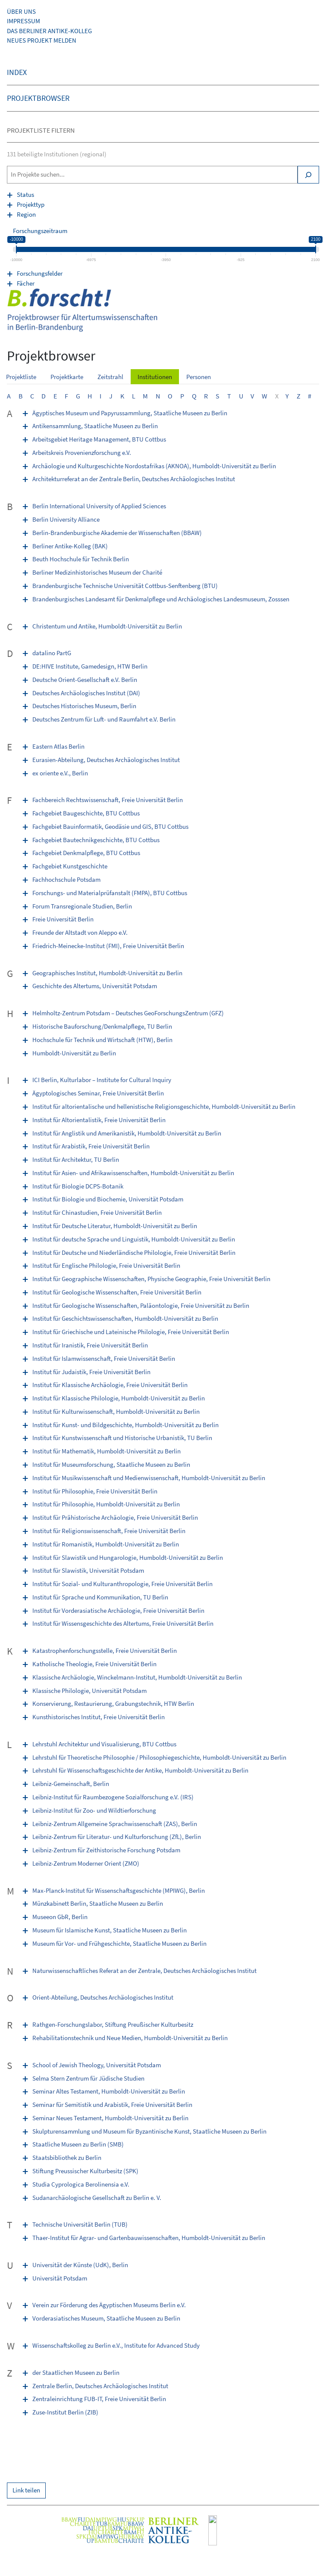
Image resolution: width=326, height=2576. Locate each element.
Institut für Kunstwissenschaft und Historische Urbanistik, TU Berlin (122, 1438)
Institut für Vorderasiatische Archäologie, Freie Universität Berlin (118, 1610)
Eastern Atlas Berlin (58, 746)
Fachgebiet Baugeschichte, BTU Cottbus (86, 813)
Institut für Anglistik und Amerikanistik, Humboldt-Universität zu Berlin (126, 1133)
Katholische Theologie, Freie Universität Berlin (94, 1664)
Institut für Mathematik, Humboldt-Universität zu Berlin (106, 1451)
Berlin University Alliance (66, 519)
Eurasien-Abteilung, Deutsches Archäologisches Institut (106, 760)
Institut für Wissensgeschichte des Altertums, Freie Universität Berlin (122, 1623)
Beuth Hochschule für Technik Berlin (80, 559)
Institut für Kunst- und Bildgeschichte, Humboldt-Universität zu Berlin (125, 1425)
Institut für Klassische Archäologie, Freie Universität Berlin (110, 1385)
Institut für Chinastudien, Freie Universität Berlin (97, 1212)
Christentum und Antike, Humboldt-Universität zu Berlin (107, 626)
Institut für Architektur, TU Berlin (75, 1159)
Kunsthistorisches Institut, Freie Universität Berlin (98, 1717)
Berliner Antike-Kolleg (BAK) (70, 546)
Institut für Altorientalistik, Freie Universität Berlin (99, 1120)
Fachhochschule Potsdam (66, 879)
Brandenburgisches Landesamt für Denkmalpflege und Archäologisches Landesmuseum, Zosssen (160, 599)
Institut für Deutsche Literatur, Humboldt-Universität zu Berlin (114, 1226)
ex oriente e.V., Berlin (60, 773)
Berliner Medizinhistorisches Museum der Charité (97, 572)
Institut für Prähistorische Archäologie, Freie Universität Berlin (115, 1517)
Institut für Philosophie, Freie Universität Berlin (94, 1491)
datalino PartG (51, 653)
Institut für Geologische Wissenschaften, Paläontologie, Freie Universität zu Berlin (140, 1305)
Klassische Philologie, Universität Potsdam (89, 1690)
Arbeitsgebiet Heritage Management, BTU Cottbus (99, 439)
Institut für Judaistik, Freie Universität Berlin (91, 1372)
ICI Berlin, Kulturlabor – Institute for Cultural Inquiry (101, 1080)
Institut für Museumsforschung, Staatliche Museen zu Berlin (111, 1464)
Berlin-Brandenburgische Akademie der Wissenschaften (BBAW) (117, 533)
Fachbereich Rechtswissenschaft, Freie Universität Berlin (107, 800)
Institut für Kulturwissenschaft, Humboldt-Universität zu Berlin (116, 1411)
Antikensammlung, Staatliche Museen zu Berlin (95, 426)
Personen (198, 377)
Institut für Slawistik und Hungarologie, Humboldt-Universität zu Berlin (127, 1557)
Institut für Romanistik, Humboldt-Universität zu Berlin (105, 1544)
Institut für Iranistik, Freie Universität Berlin (90, 1345)
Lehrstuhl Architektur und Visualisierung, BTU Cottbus (104, 1744)
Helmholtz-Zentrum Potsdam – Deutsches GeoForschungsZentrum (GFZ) (128, 1013)
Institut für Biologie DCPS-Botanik (77, 1186)
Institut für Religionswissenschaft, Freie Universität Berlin (108, 1531)
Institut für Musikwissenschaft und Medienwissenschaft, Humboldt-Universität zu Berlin (148, 1478)
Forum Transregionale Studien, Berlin (82, 906)
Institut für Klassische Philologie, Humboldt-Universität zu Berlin (118, 1398)
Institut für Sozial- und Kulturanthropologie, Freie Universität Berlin (122, 1584)
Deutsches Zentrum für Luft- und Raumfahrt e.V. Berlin (104, 719)
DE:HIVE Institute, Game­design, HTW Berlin (89, 666)
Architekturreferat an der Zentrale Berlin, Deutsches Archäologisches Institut (133, 479)
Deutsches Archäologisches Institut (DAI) (86, 693)
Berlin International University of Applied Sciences (99, 506)
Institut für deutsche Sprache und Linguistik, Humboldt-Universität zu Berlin (133, 1239)
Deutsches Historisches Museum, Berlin (84, 706)
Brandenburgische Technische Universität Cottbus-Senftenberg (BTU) (125, 586)
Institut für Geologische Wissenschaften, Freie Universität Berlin (116, 1292)
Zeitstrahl (110, 377)
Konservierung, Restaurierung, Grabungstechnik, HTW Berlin (113, 1703)
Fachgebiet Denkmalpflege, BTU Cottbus (86, 853)
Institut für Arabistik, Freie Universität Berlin (91, 1146)
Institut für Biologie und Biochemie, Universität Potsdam (107, 1199)
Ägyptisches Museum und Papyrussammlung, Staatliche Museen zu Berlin (129, 413)
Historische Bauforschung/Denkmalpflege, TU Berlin (102, 1026)
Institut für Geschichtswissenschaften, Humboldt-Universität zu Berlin (125, 1318)
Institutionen (155, 377)
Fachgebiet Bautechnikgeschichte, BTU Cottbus (96, 840)
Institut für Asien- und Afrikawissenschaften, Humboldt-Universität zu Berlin (133, 1173)
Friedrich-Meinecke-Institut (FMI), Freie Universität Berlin (108, 946)
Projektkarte (66, 377)
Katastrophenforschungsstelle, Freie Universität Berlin (104, 1650)
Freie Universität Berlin (63, 919)
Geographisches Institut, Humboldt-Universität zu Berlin (107, 973)
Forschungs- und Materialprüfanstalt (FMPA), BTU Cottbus (109, 893)
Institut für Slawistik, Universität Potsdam (88, 1570)
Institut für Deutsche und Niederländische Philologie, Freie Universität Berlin (133, 1252)
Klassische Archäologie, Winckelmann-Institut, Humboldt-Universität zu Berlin (137, 1677)
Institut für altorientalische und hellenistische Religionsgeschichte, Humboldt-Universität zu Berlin (163, 1106)
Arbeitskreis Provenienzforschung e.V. (81, 452)
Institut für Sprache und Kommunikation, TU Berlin (100, 1597)
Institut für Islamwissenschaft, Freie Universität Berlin (103, 1358)
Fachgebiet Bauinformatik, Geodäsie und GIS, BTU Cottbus (110, 826)
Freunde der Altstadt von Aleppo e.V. (80, 932)
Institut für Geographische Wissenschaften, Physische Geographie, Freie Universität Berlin (151, 1279)
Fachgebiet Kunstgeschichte (69, 866)
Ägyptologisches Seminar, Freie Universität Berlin (98, 1093)
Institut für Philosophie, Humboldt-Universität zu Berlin (106, 1504)
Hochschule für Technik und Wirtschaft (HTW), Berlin (102, 1040)
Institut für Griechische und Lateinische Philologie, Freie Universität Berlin (130, 1332)
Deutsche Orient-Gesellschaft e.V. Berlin (84, 679)
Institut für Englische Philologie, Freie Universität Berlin (106, 1265)
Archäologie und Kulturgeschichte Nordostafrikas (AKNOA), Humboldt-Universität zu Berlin (154, 466)
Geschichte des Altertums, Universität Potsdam (94, 986)
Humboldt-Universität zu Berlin (74, 1053)
